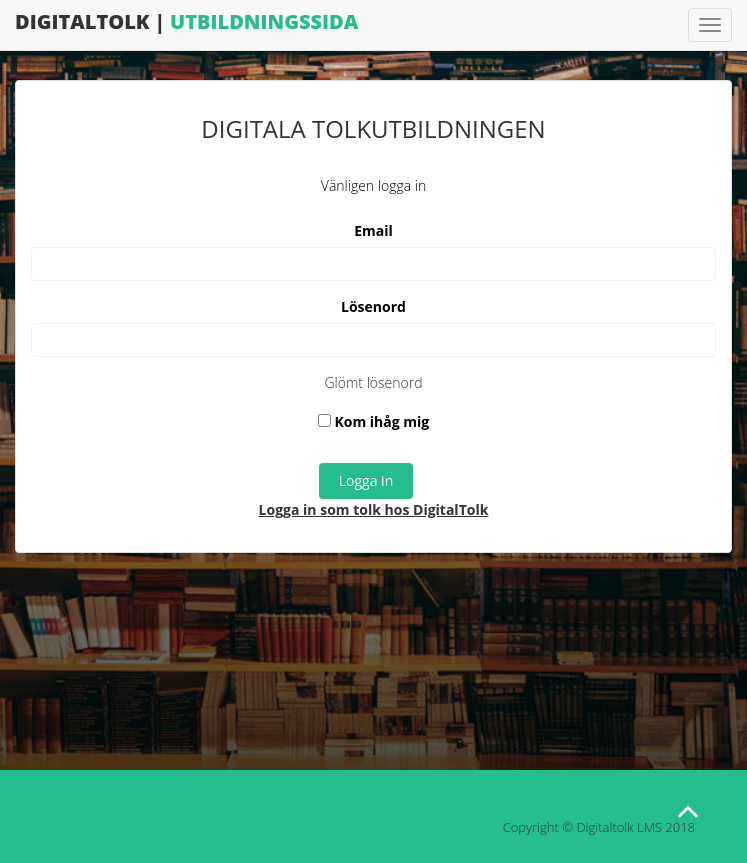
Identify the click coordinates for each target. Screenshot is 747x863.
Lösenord (373, 306)
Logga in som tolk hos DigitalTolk (374, 509)
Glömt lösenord (373, 382)
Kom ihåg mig (373, 421)
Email (373, 230)
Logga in (366, 480)
